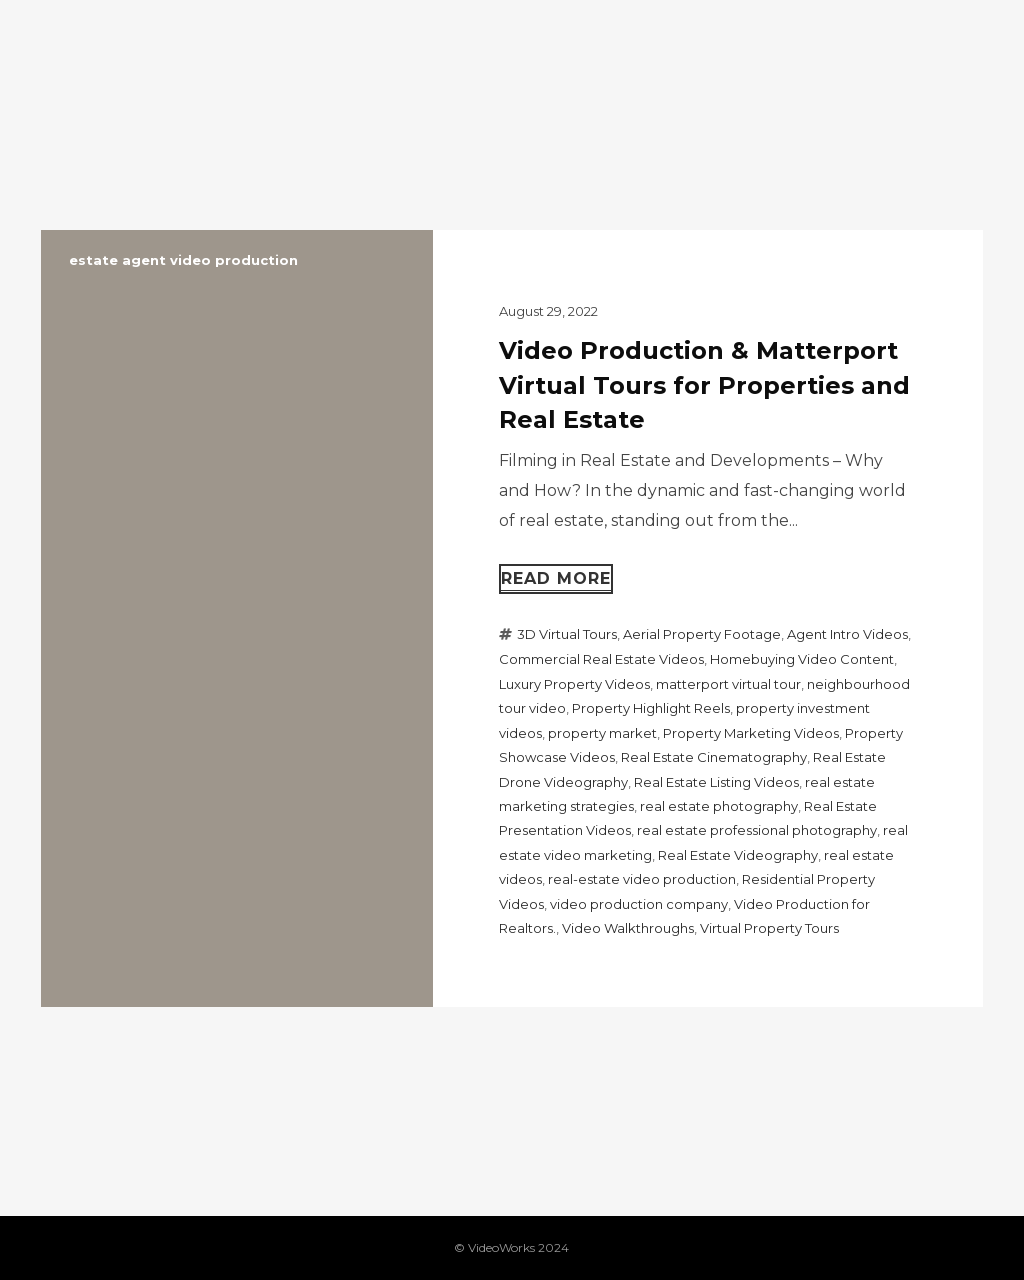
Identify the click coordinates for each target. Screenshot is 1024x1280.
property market (602, 733)
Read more (556, 578)
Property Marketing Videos (751, 733)
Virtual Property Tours (769, 928)
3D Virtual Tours (567, 634)
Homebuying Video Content (802, 659)
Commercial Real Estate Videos (601, 659)
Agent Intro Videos (847, 634)
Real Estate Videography (738, 855)
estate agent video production (183, 260)
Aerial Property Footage (702, 634)
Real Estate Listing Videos (716, 782)
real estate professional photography (757, 830)
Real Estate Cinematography (714, 757)
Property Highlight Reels (651, 708)
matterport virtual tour (728, 684)
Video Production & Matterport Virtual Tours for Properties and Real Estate (704, 385)
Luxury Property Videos (574, 684)
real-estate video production (642, 879)
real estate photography (719, 806)
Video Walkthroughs (628, 928)
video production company (639, 904)
